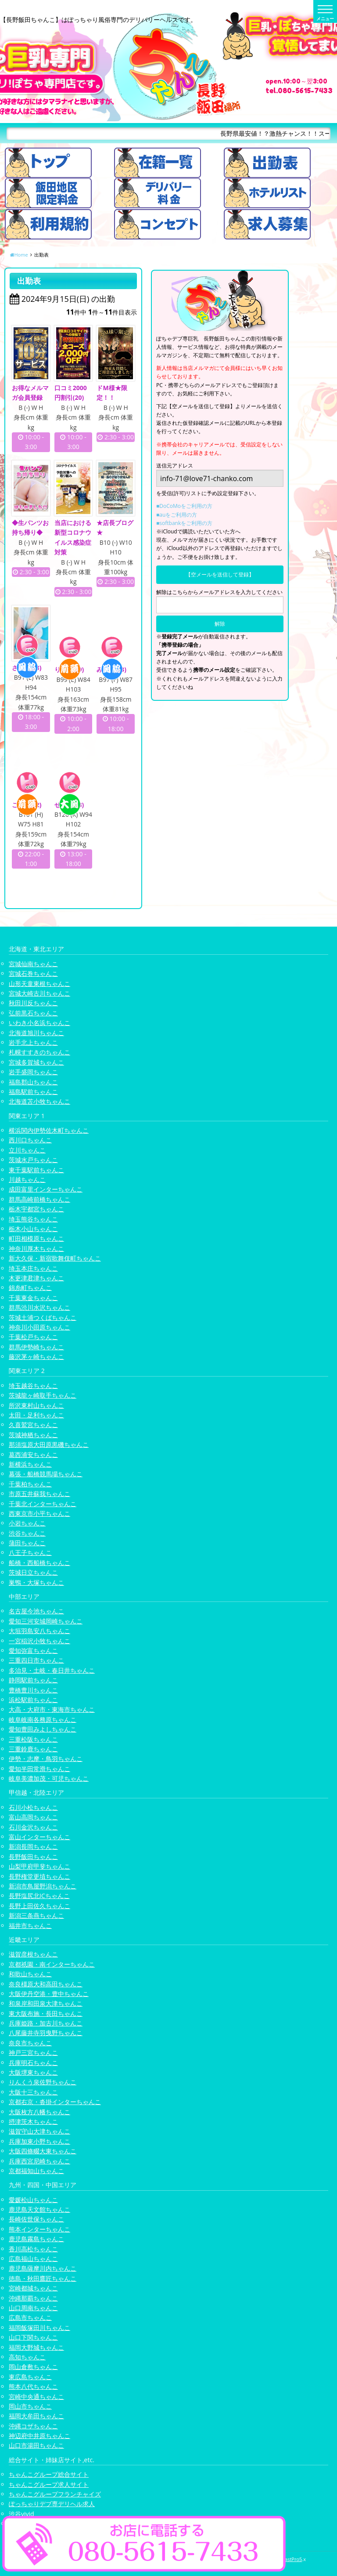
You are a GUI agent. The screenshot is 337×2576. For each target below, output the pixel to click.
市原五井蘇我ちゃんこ (39, 1493)
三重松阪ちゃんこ (33, 1739)
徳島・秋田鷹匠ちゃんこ (42, 2278)
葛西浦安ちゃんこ (33, 1454)
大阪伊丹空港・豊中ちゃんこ (49, 1993)
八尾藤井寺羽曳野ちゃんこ (45, 2033)
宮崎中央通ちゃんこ (36, 2396)
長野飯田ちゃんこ (33, 1856)
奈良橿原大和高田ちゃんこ (45, 1984)
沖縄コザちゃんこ (33, 2426)
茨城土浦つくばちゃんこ (42, 1317)
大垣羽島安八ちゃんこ (39, 1631)
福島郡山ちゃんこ (33, 1082)
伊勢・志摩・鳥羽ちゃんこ (45, 1759)
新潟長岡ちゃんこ (33, 1847)
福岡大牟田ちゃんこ (36, 2416)
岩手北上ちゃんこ (33, 1042)
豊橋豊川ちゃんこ (33, 1690)
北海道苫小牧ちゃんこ (39, 1102)
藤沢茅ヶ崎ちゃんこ (36, 1356)
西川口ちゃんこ (30, 1140)
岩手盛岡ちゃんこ (33, 1072)
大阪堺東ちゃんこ (33, 2072)
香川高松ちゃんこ (33, 2249)
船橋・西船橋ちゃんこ (39, 1562)
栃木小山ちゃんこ (33, 1229)
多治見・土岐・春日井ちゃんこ (52, 1670)
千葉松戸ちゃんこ (33, 1337)
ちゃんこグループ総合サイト (49, 2474)
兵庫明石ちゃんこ (33, 2062)
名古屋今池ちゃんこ (36, 1611)
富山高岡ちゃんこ (33, 1817)
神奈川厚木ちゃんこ (36, 1248)
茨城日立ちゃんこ (33, 1573)
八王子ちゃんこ (30, 1553)
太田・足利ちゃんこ (36, 1415)
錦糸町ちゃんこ (30, 1288)
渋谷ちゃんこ (27, 1533)
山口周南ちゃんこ (33, 2308)
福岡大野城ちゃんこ (36, 2347)
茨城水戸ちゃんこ (33, 1160)
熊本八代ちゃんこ (33, 2386)
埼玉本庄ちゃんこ (33, 1268)
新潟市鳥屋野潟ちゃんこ (42, 1886)
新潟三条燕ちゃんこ (36, 1915)
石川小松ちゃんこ (33, 1807)
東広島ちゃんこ (30, 2377)
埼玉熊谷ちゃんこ (33, 1219)
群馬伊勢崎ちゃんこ (36, 1347)
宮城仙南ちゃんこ (33, 964)
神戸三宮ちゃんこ (33, 2052)
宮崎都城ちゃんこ (33, 2288)
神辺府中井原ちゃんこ (39, 2435)
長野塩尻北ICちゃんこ (39, 1896)
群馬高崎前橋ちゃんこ (39, 1199)
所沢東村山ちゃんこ (36, 1405)
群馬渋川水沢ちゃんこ (39, 1307)
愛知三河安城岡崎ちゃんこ (45, 1621)
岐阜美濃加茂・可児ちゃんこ (49, 1778)
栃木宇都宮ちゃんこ (36, 1209)
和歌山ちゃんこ (30, 1974)
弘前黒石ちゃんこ (33, 1013)
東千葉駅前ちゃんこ (36, 1170)
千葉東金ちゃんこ (33, 1297)
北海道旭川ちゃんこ (36, 1033)
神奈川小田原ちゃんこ (39, 1327)
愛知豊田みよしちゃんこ (42, 1729)
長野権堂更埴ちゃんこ (39, 1876)
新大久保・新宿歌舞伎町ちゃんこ (55, 1258)
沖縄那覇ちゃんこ (33, 2298)
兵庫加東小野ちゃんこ (39, 2141)
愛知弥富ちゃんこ (33, 1650)
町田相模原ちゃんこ (36, 1239)
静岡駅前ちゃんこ (33, 1680)
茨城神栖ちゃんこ (33, 1435)
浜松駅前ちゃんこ (33, 1700)
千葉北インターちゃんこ (42, 1504)
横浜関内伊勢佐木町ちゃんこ (49, 1130)
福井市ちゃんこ (30, 1925)
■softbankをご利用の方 (184, 523)
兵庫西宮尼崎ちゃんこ (39, 2161)
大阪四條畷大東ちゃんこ (42, 2151)
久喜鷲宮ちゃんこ (33, 1425)
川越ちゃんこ (27, 1179)
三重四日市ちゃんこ (36, 1660)
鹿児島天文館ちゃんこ (39, 2209)
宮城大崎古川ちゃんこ (39, 993)
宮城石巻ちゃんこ (33, 973)
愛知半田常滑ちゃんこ (39, 1768)
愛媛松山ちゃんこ (33, 2200)
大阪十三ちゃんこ (33, 2092)
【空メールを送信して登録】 (220, 574)
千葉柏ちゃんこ (30, 1484)
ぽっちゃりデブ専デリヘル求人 (52, 2504)
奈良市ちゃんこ (30, 2043)
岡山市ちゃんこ (30, 2406)
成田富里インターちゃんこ (45, 1189)
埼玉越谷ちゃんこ (33, 1385)
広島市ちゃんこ (30, 2318)
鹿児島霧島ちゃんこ (36, 2239)
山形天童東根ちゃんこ (39, 983)
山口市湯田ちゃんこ (36, 2446)
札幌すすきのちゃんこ (39, 1052)
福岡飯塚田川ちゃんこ (39, 2327)
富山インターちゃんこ (39, 1837)
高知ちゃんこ (27, 2357)
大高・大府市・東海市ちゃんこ (52, 1710)
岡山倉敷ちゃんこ (33, 2367)
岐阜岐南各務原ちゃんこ (42, 1719)
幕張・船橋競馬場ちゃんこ (45, 1474)
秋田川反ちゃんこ (33, 1003)
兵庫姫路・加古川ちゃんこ (45, 2023)
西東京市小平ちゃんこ (39, 1513)
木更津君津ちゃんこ (36, 1278)
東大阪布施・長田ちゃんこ (45, 2013)
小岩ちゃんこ (27, 1523)
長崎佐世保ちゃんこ (36, 2219)
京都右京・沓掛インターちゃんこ (55, 2102)
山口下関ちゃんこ (33, 2337)
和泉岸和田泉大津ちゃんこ (45, 2004)
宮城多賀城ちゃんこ (36, 1062)
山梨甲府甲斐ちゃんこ (39, 1866)
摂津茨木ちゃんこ (33, 2121)
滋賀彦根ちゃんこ (33, 1954)
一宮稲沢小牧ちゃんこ (39, 1641)
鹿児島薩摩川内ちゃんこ (42, 2268)
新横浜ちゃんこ (30, 1464)
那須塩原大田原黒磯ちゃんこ (49, 1444)
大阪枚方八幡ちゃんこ (39, 2112)
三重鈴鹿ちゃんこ (33, 1749)
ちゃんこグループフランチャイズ (55, 2494)
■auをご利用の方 (176, 514)
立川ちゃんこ (27, 1150)
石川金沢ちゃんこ (33, 1827)
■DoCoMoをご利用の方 (184, 506)
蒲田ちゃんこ (27, 1543)
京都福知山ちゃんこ (36, 2171)
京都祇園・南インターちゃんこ (52, 1964)
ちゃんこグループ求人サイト (49, 2484)
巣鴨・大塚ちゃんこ (36, 1582)
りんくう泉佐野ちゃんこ (42, 2082)
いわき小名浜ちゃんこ (39, 1022)
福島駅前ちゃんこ (33, 1091)
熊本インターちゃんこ (39, 2229)
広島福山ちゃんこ (33, 2258)
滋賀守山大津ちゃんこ (39, 2131)
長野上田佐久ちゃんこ (39, 1906)
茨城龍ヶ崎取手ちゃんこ (42, 1395)
